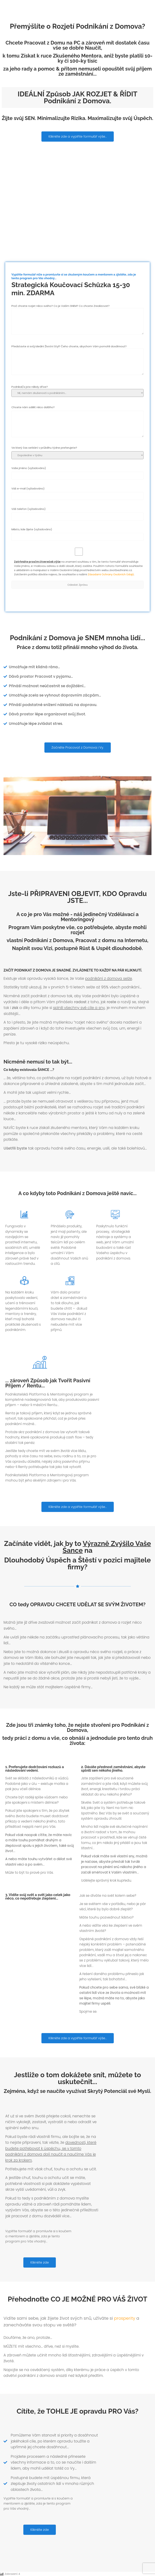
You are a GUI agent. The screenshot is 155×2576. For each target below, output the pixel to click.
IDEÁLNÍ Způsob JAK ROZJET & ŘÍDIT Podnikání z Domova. (77, 97)
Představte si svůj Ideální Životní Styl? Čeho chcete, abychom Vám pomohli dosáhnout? (77, 362)
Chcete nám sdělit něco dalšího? (33, 407)
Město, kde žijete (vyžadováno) (31, 529)
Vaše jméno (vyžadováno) (28, 468)
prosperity (124, 2318)
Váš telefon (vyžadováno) (28, 509)
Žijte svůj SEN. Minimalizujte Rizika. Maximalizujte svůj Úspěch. (77, 118)
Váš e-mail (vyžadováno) (28, 488)
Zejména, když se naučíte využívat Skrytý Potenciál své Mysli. (77, 2091)
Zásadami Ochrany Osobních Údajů (111, 574)
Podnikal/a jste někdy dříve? (77, 390)
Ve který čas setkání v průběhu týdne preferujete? (44, 448)
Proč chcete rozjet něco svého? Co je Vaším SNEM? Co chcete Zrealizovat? (77, 322)
